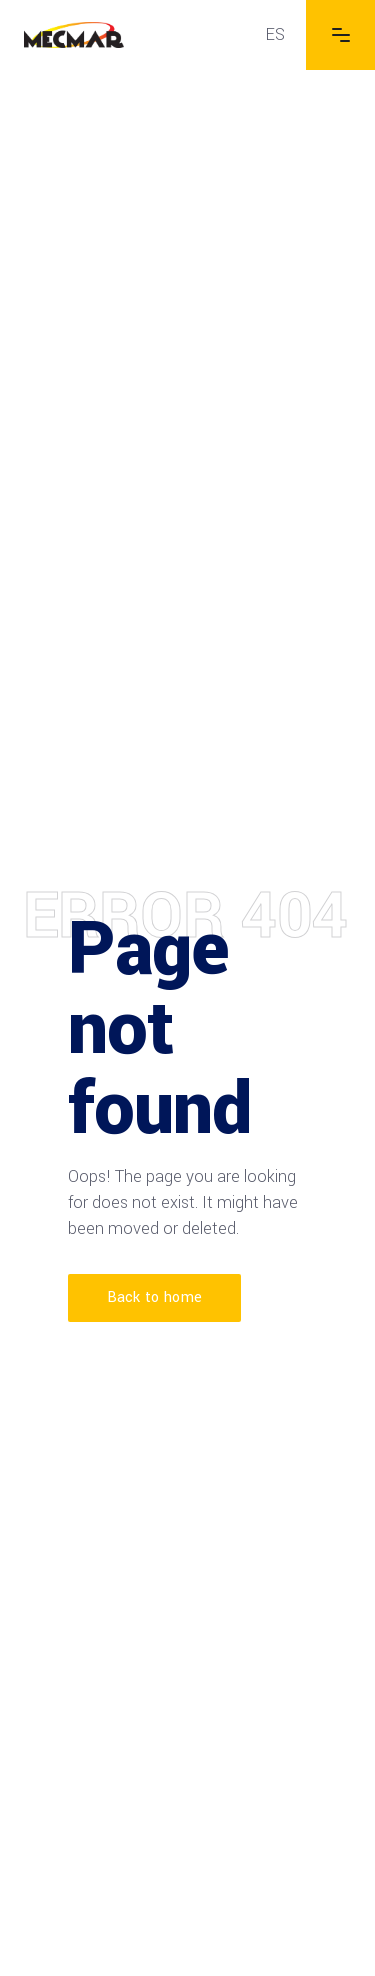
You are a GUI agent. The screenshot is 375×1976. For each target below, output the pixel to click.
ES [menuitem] (275, 34)
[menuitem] (275, 35)
